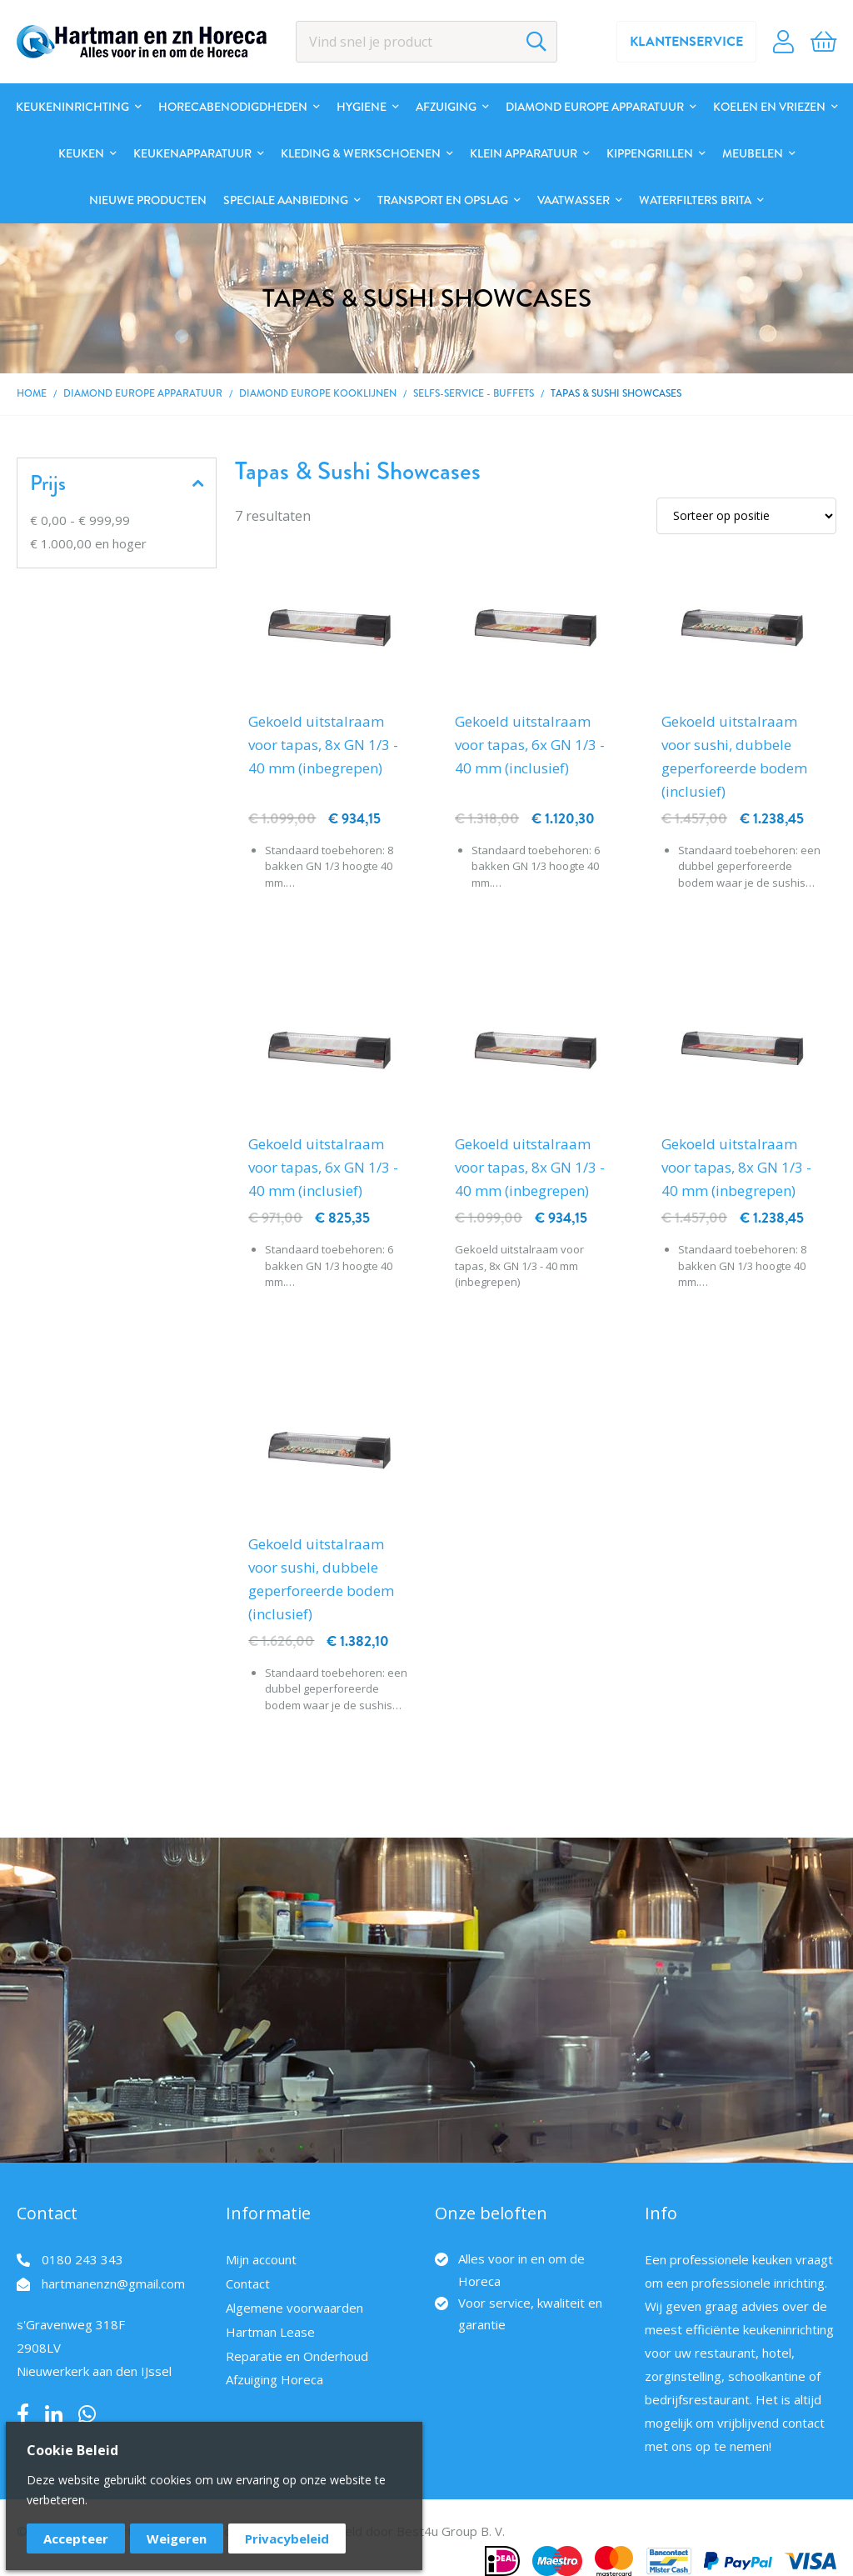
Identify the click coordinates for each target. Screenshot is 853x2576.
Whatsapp (87, 2414)
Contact (248, 2283)
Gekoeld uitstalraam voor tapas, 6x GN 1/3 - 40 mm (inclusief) (530, 745)
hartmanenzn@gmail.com (113, 2283)
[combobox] (427, 42)
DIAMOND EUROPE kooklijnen (318, 394)
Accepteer (75, 2538)
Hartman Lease (270, 2331)
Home (32, 394)
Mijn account (261, 2259)
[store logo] (142, 42)
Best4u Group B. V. (451, 2531)
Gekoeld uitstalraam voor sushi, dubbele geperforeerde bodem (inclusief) (734, 756)
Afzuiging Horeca (274, 2379)
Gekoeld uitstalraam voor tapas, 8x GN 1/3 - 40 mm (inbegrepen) (323, 745)
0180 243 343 (82, 2259)
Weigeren (177, 2538)
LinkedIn (53, 2414)
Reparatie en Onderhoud (297, 2356)
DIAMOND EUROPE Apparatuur (142, 394)
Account (783, 41)
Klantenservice (686, 42)
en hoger (88, 543)
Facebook (23, 2414)
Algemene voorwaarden (294, 2307)
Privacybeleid (287, 2538)
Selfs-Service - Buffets (473, 394)
